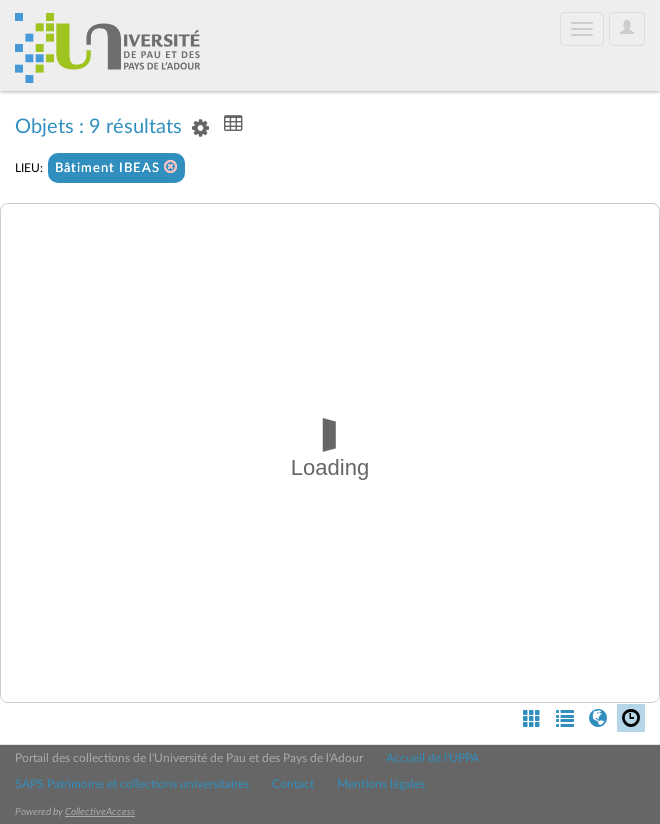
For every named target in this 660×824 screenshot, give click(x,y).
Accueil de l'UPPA (432, 758)
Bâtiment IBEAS (116, 167)
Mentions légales (381, 784)
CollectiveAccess (100, 812)
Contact (293, 784)
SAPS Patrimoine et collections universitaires (132, 784)
